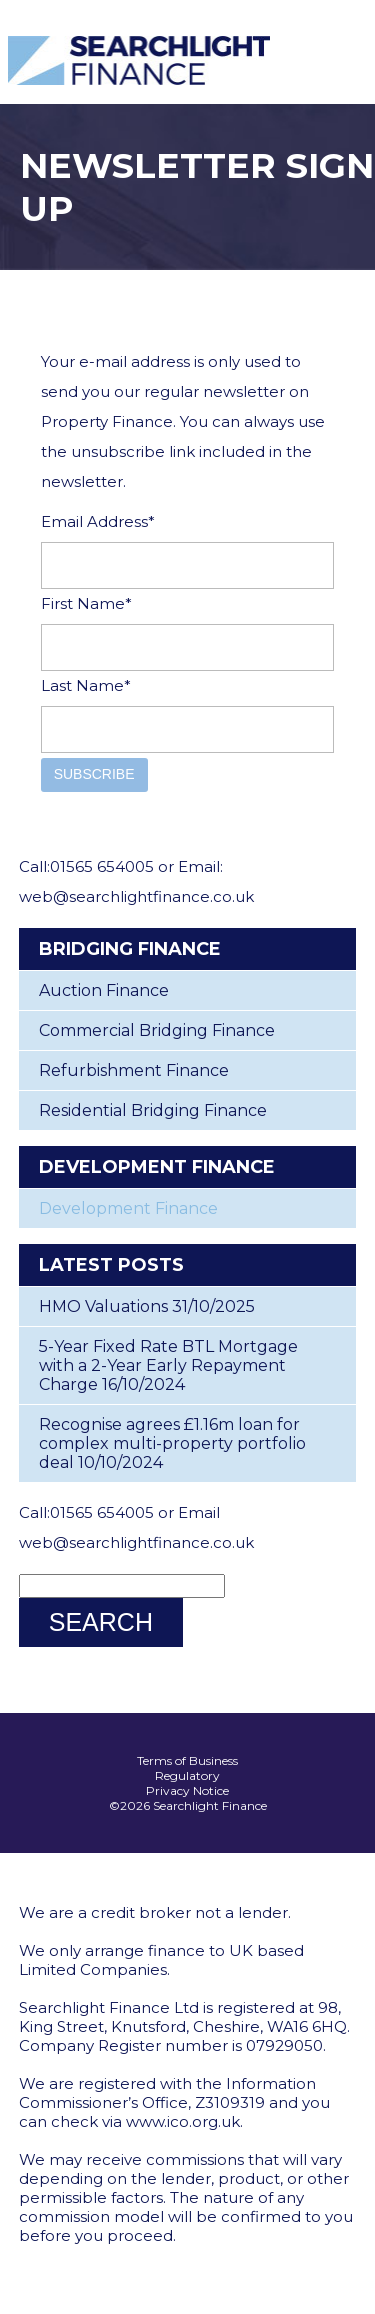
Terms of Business (187, 1760)
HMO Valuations (103, 1306)
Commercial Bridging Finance (157, 1030)
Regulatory (187, 1775)
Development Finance (128, 1208)
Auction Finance (104, 990)
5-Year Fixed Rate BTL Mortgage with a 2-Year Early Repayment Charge (168, 1365)
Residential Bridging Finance (153, 1110)
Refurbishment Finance (134, 1070)
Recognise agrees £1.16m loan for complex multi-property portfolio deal (172, 1443)
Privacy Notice (187, 1790)
